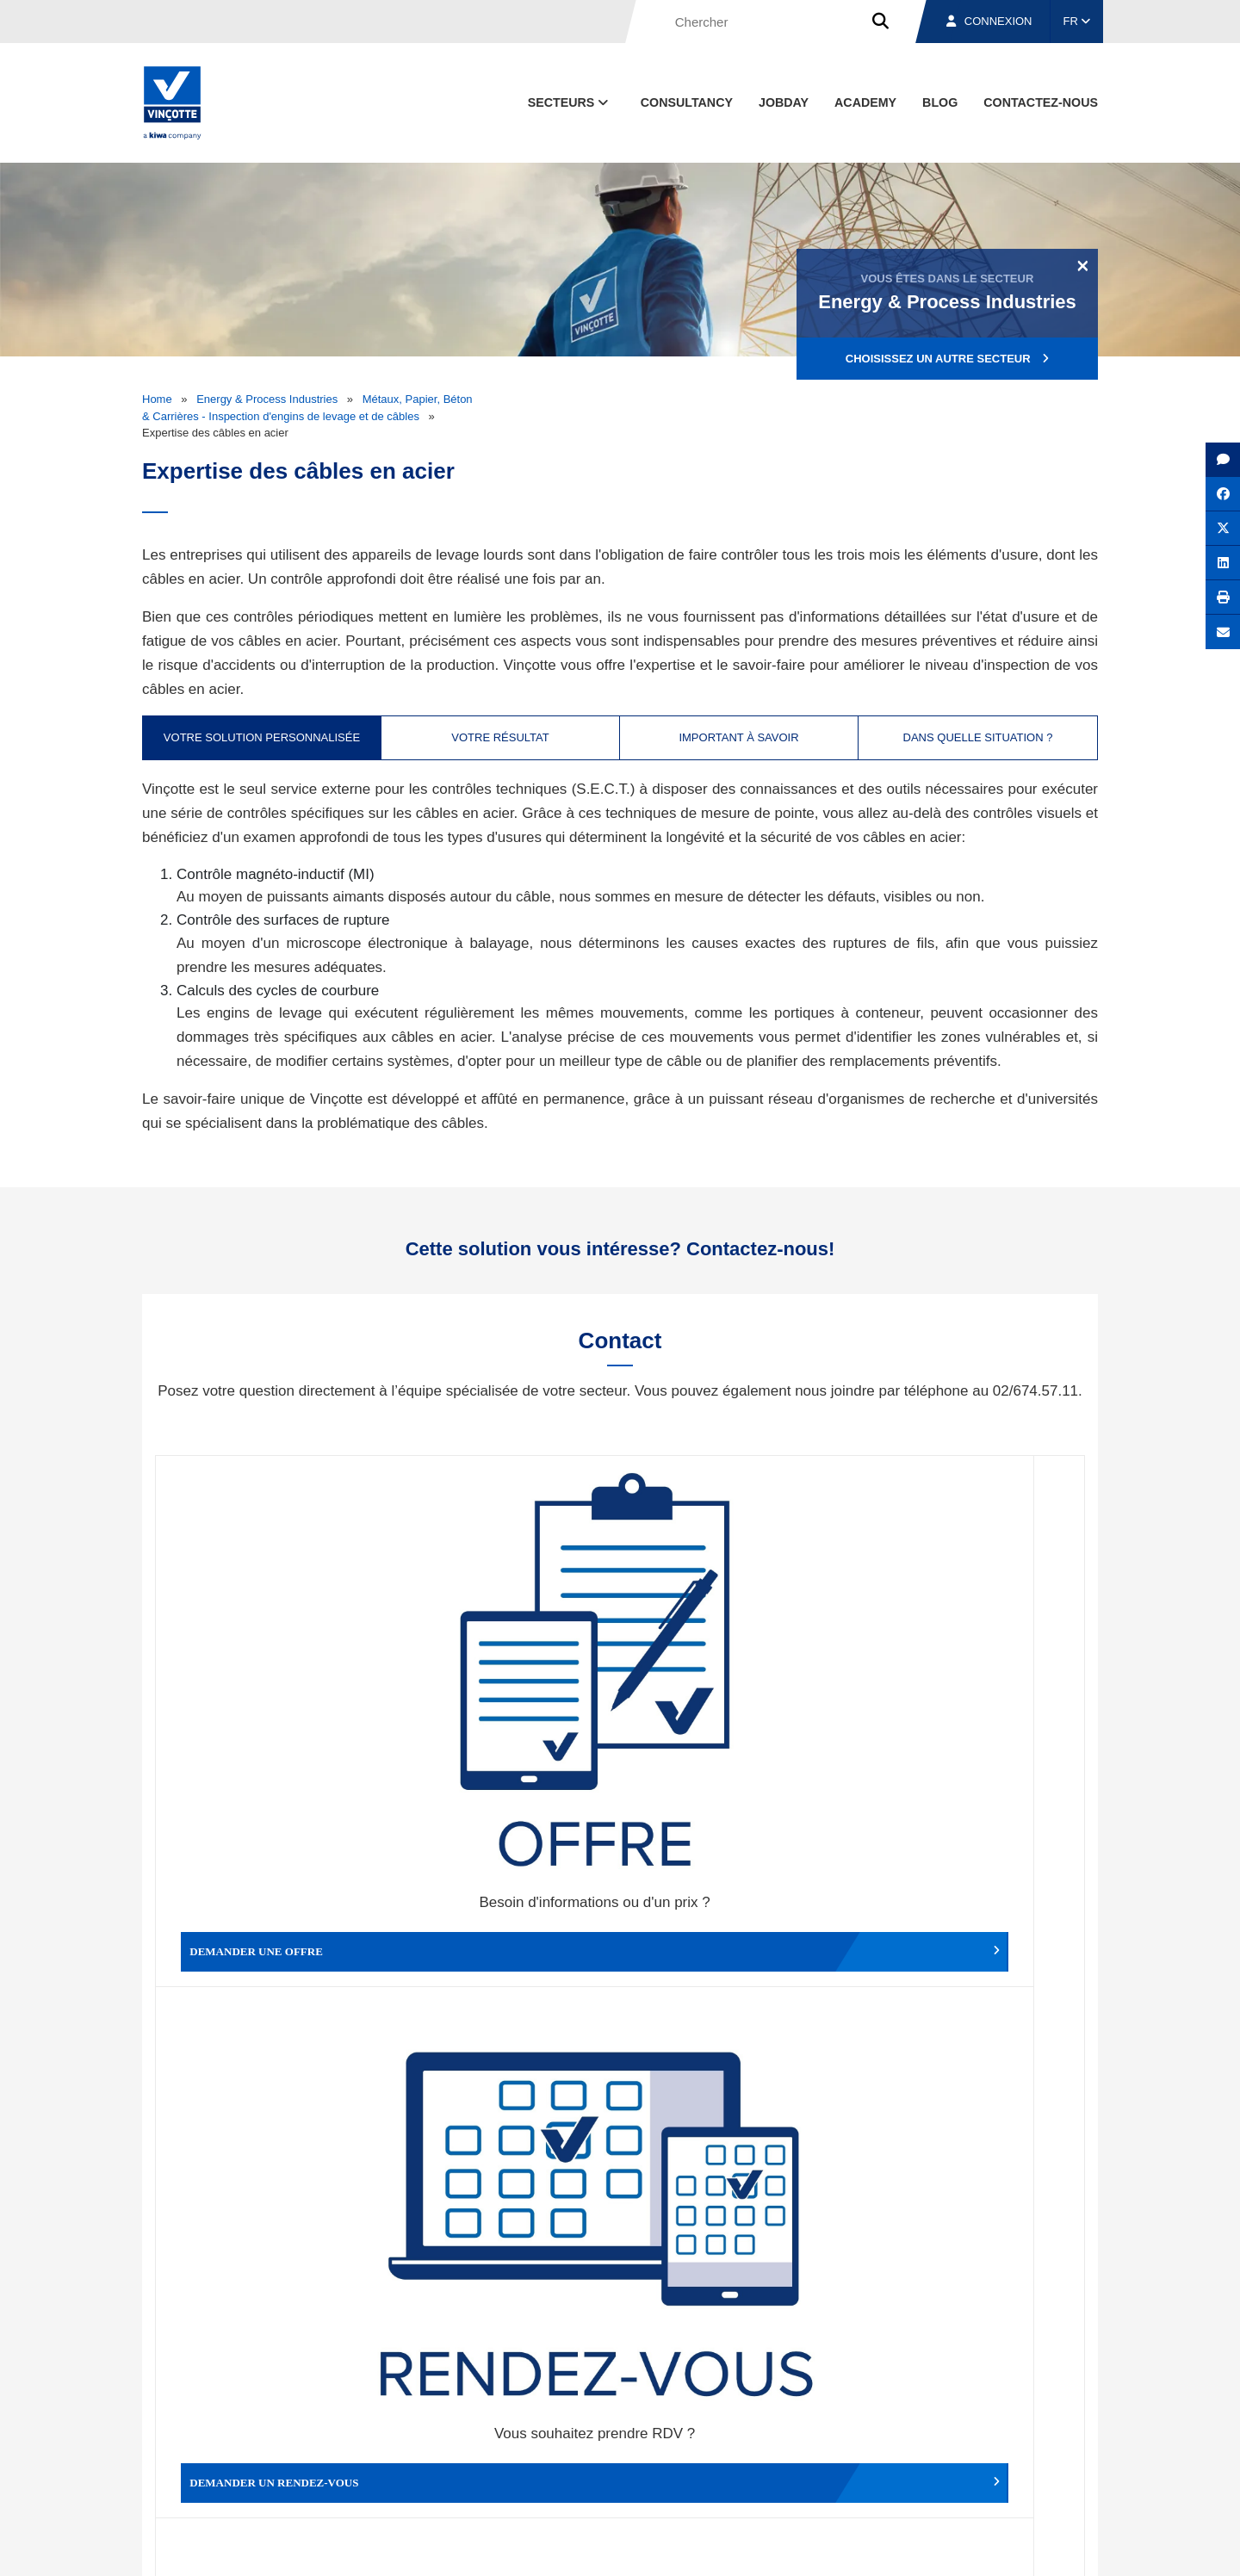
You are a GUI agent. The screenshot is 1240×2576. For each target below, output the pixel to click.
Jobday (784, 102)
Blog (940, 102)
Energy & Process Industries (267, 399)
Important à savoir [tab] (738, 737)
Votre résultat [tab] (500, 737)
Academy (865, 102)
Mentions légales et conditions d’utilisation (605, 2547)
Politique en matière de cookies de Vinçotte (827, 2547)
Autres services (736, 1956)
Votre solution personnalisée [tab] (262, 737)
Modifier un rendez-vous (736, 1675)
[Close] (1082, 265)
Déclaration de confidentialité (1016, 2547)
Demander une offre (272, 1675)
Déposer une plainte (504, 1956)
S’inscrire (978, 2271)
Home (157, 399)
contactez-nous (1040, 102)
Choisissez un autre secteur (947, 358)
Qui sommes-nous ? (708, 2467)
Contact (1067, 2467)
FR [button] (1077, 21)
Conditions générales (438, 2547)
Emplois (968, 2467)
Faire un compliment (272, 1956)
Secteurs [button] (570, 102)
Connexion (989, 21)
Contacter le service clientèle (972, 1675)
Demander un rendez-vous (504, 1675)
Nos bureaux (854, 2467)
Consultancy (687, 102)
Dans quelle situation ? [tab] (978, 737)
